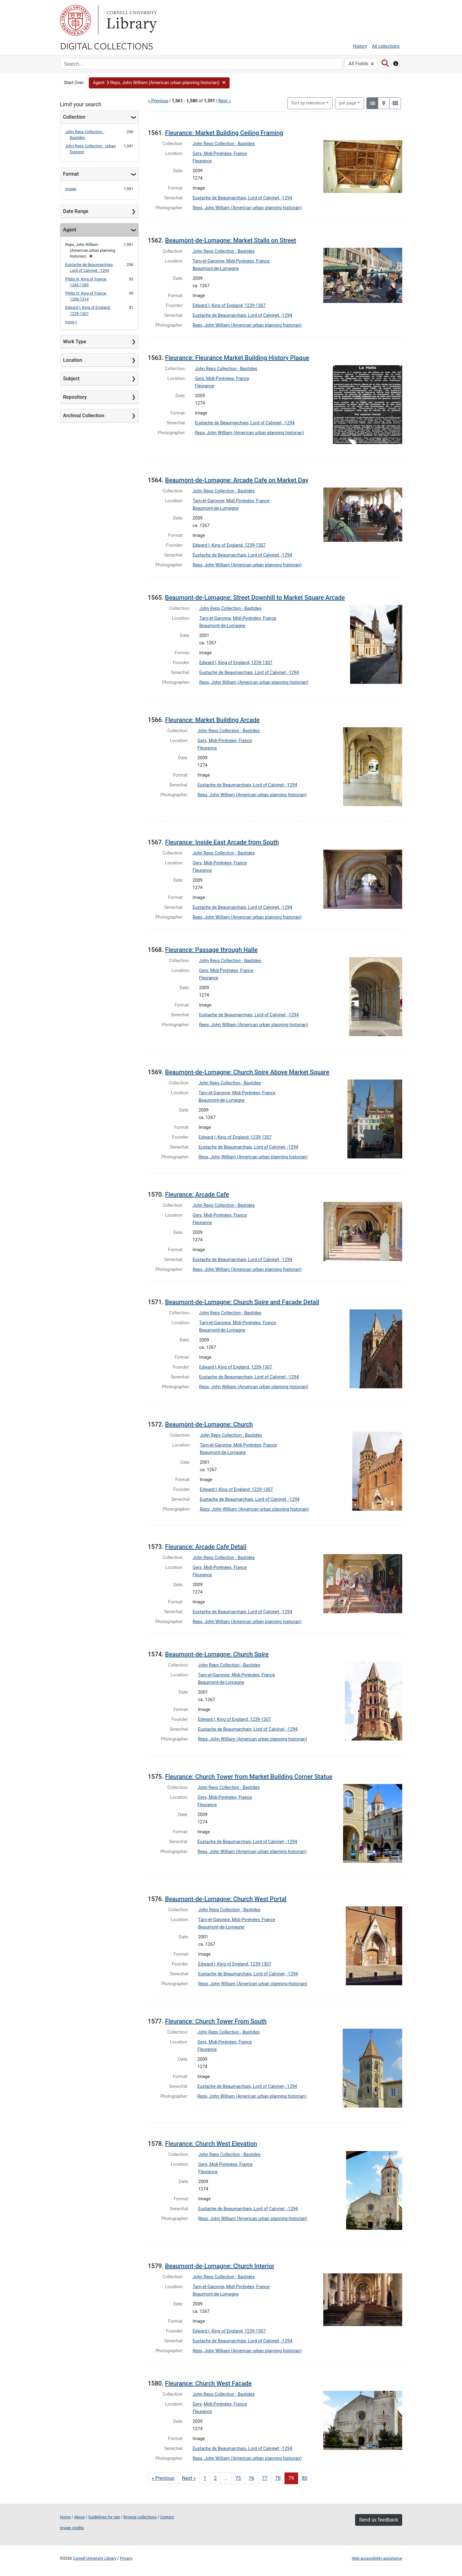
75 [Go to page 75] (238, 2478)
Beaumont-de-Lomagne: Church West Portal (226, 1899)
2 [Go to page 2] (215, 2478)
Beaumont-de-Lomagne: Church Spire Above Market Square (247, 1072)
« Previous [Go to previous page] (163, 2478)
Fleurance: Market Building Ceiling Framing (224, 133)
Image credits (72, 2527)
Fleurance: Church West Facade (208, 2383)
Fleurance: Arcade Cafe (197, 1194)
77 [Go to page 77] (265, 2478)
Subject (71, 379)
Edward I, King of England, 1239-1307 (229, 305)
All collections (386, 46)
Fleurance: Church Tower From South (216, 2021)
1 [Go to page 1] (204, 2478)
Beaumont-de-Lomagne (216, 268)
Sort (308, 103)
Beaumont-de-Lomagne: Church (209, 1424)
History (360, 46)
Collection (74, 117)
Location (72, 360)
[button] (159, 82)
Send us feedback (378, 2520)
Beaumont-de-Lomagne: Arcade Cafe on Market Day (237, 480)
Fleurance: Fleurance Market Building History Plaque (237, 357)
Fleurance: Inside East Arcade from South (222, 842)
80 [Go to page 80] (304, 2478)
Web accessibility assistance (377, 2558)
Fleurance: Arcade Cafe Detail (206, 1546)
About (79, 2517)
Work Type (74, 342)
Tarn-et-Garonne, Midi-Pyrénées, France (231, 261)
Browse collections (140, 2517)
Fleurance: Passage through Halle (211, 949)
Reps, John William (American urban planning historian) (247, 207)
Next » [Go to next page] (189, 2478)
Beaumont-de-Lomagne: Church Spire (217, 1654)
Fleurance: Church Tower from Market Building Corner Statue (249, 1776)
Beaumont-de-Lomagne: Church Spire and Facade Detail (242, 1302)
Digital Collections (106, 46)
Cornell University (75, 20)
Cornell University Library (95, 2558)
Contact (167, 2517)
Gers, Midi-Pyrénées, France (220, 153)
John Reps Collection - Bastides (224, 143)
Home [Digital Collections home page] (65, 2517)
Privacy (126, 2558)
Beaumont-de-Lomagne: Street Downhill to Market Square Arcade (255, 597)
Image (70, 188)
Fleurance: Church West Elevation (211, 2143)
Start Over (74, 82)
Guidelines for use (104, 2517)
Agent (69, 230)
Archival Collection (83, 415)
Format (71, 174)
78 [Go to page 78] (278, 2478)
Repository (75, 397)
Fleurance (202, 161)
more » (71, 322)
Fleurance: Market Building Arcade (212, 720)
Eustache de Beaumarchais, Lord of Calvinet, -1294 (242, 198)
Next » (225, 101)
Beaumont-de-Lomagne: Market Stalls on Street (230, 240)
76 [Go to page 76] (251, 2478)
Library (131, 20)
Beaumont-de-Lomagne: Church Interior (220, 2266)
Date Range (75, 211)
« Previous (158, 101)
